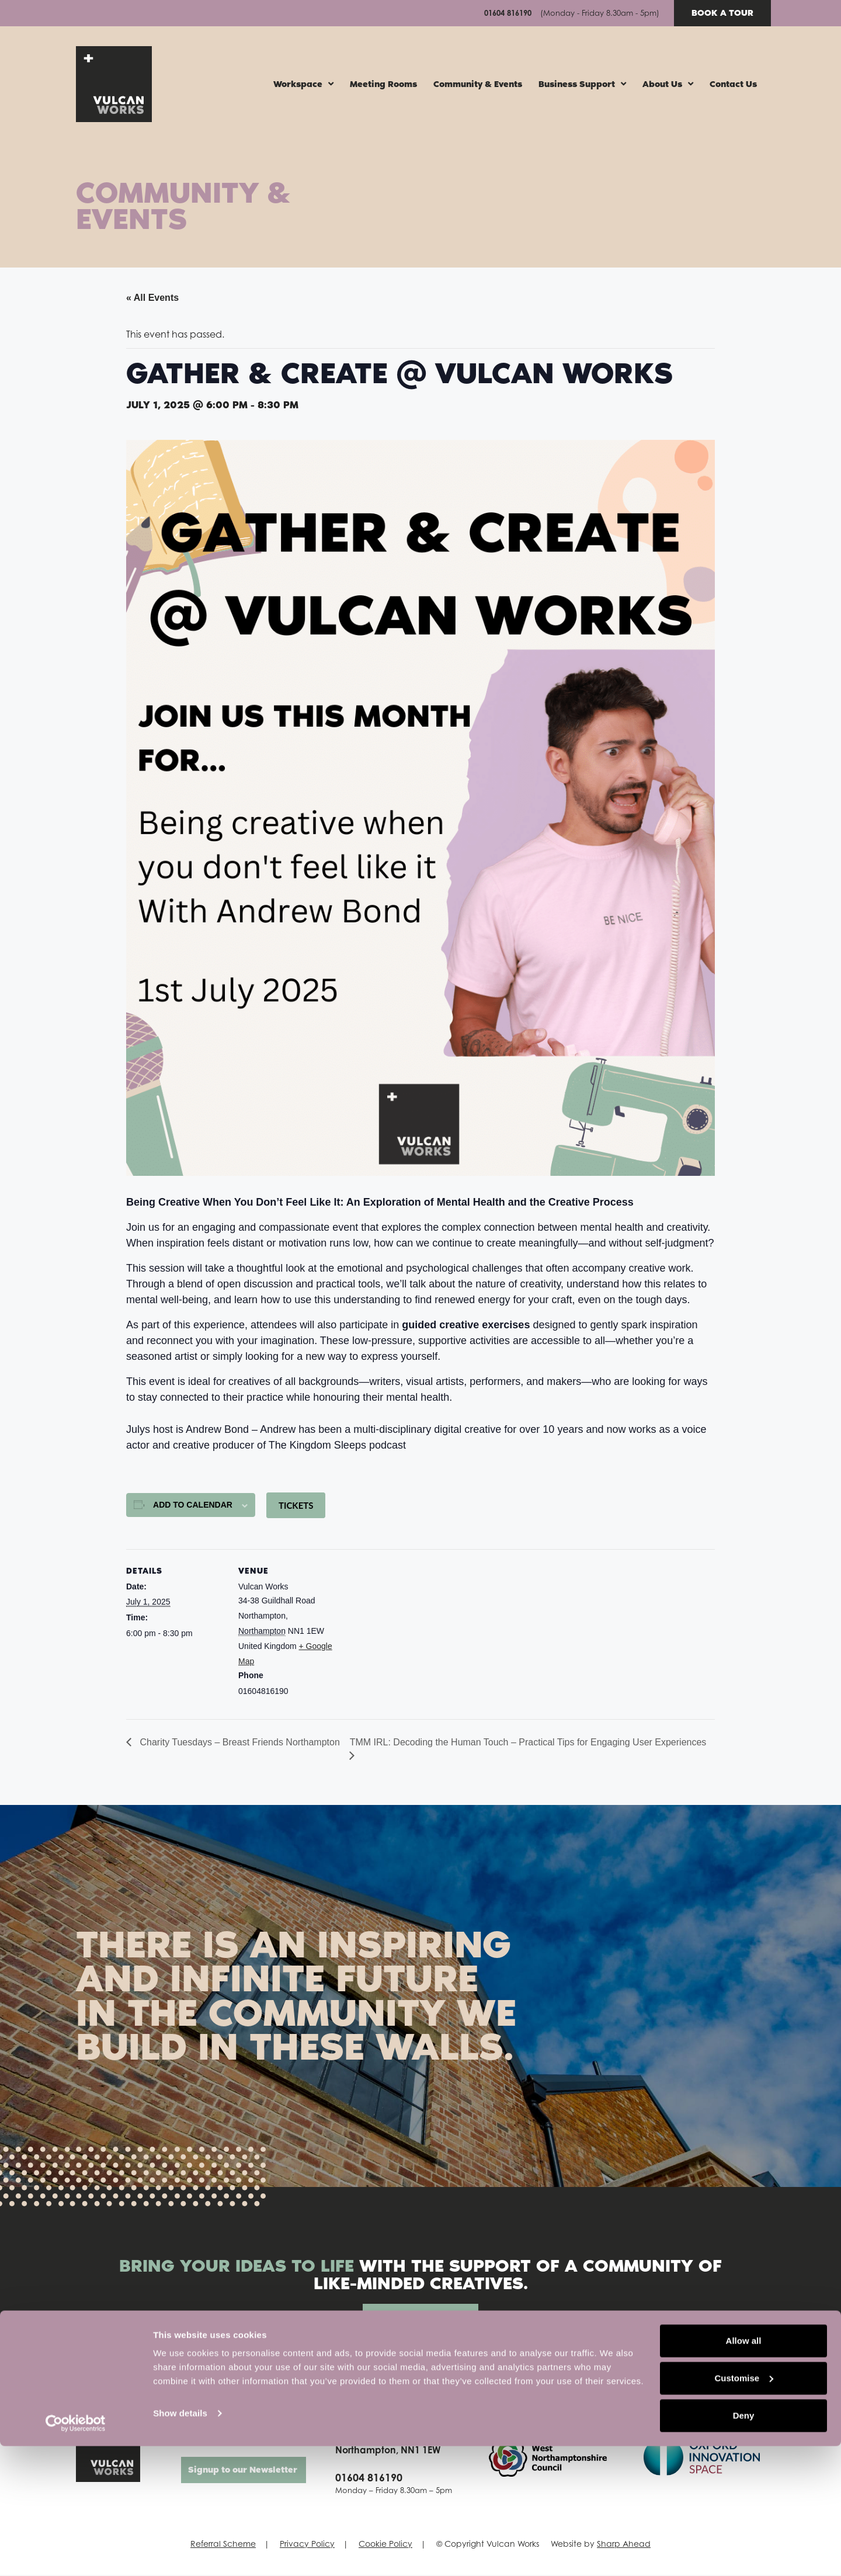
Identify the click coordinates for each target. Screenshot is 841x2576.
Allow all (744, 2471)
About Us (667, 85)
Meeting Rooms (383, 84)
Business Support (582, 85)
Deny (744, 2545)
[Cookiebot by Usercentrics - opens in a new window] (76, 2553)
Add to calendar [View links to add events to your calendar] (192, 1506)
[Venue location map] (412, 1631)
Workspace (303, 85)
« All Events (152, 299)
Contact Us (733, 84)
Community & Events (477, 84)
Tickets (296, 1506)
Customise (743, 2508)
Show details (180, 2543)
